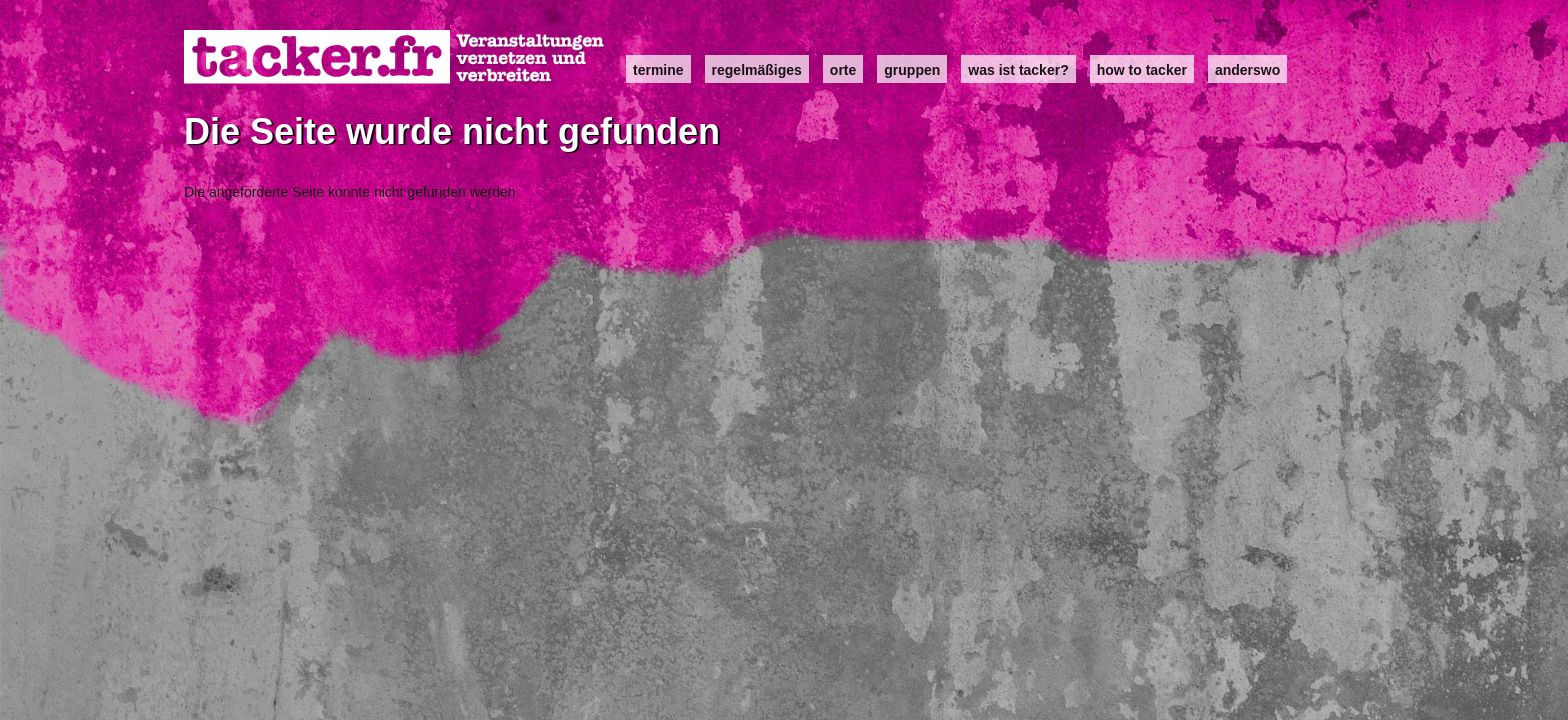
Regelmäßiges (757, 70)
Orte (843, 70)
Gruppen (912, 70)
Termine (658, 70)
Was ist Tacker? (1018, 70)
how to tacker (1142, 70)
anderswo (1247, 70)
